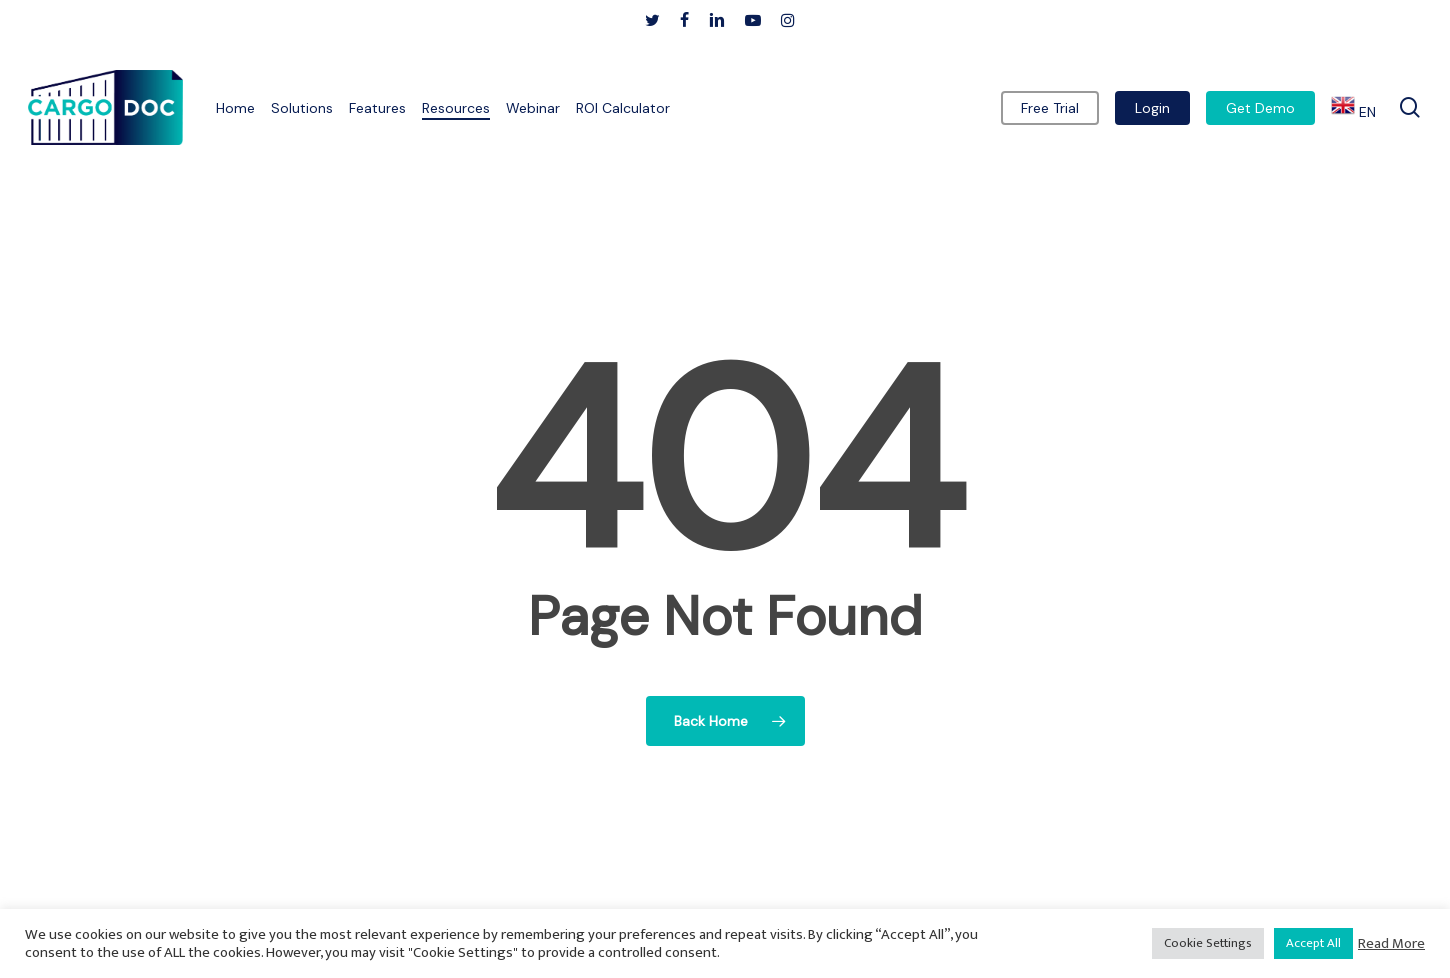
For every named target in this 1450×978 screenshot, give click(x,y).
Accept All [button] (1313, 943)
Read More (1391, 944)
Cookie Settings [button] (1208, 943)
